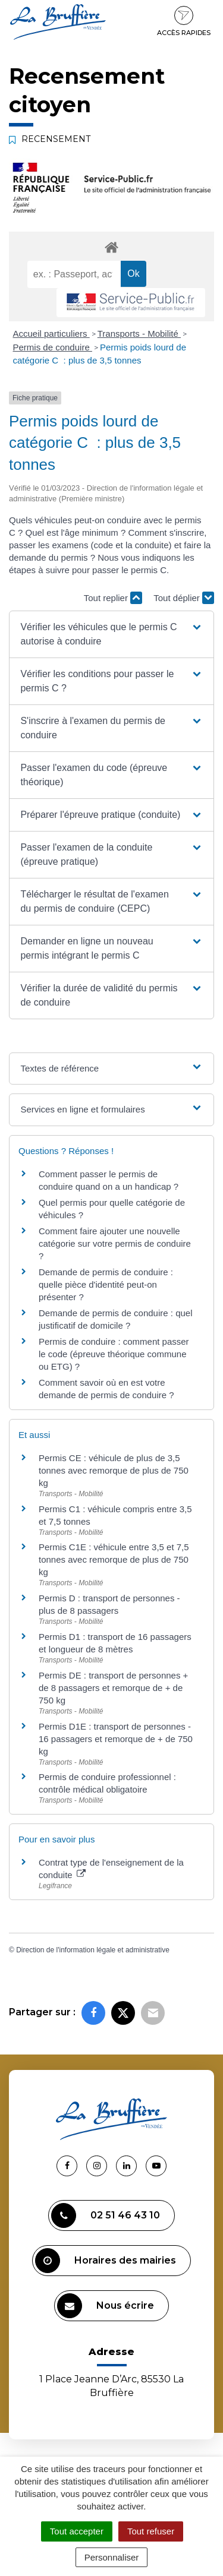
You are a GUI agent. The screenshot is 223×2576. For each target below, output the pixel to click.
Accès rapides (184, 21)
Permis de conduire (52, 347)
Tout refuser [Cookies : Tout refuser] (150, 2531)
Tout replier (113, 598)
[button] (111, 634)
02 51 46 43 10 (105, 2215)
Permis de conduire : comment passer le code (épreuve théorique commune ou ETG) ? (114, 1353)
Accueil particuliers (51, 333)
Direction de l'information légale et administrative (92, 1950)
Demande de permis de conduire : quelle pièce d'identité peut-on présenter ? (106, 1284)
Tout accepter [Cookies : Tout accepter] (76, 2531)
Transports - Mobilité (139, 333)
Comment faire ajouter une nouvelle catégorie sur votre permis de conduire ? (115, 1243)
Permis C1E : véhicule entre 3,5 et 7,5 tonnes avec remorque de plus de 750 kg (114, 1559)
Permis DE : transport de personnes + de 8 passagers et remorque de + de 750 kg (113, 1687)
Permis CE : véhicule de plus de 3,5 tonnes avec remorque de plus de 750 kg (114, 1470)
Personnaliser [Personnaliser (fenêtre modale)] (111, 2557)
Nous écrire (105, 2305)
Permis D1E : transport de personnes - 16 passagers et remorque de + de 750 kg (116, 1738)
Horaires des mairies (105, 2260)
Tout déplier (183, 598)
